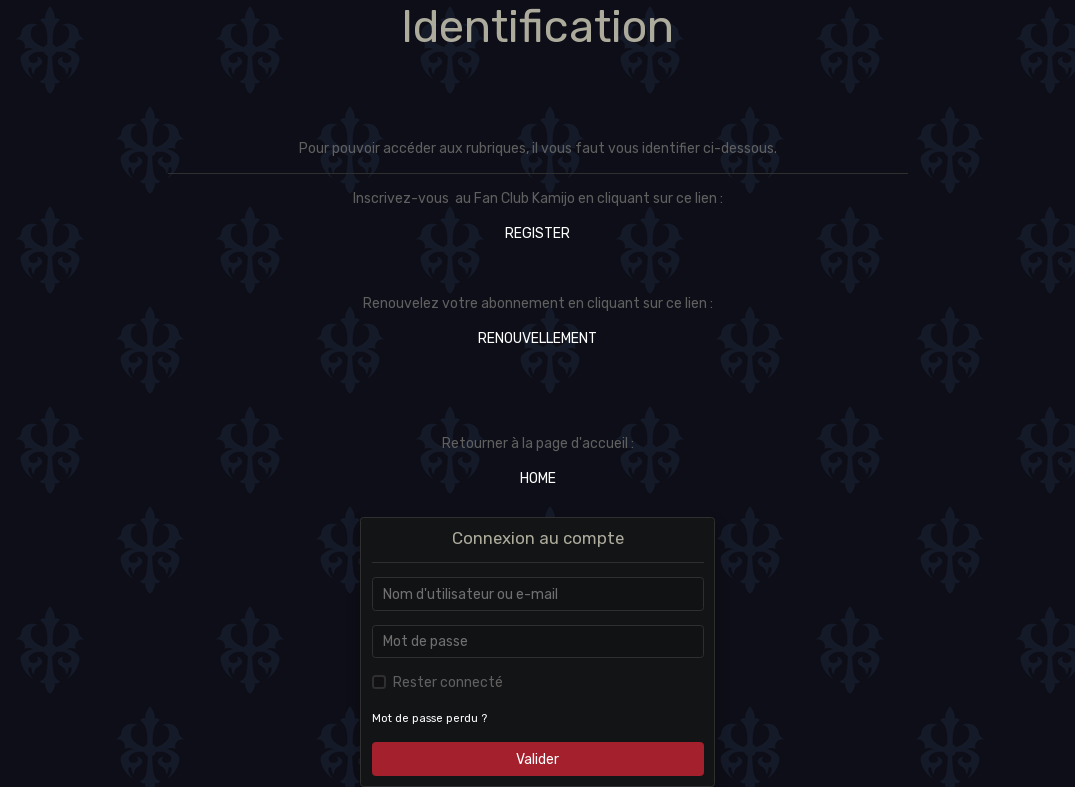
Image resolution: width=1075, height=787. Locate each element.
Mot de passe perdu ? (429, 718)
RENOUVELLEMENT (537, 338)
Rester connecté (448, 682)
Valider (537, 759)
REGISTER (537, 233)
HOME (538, 478)
